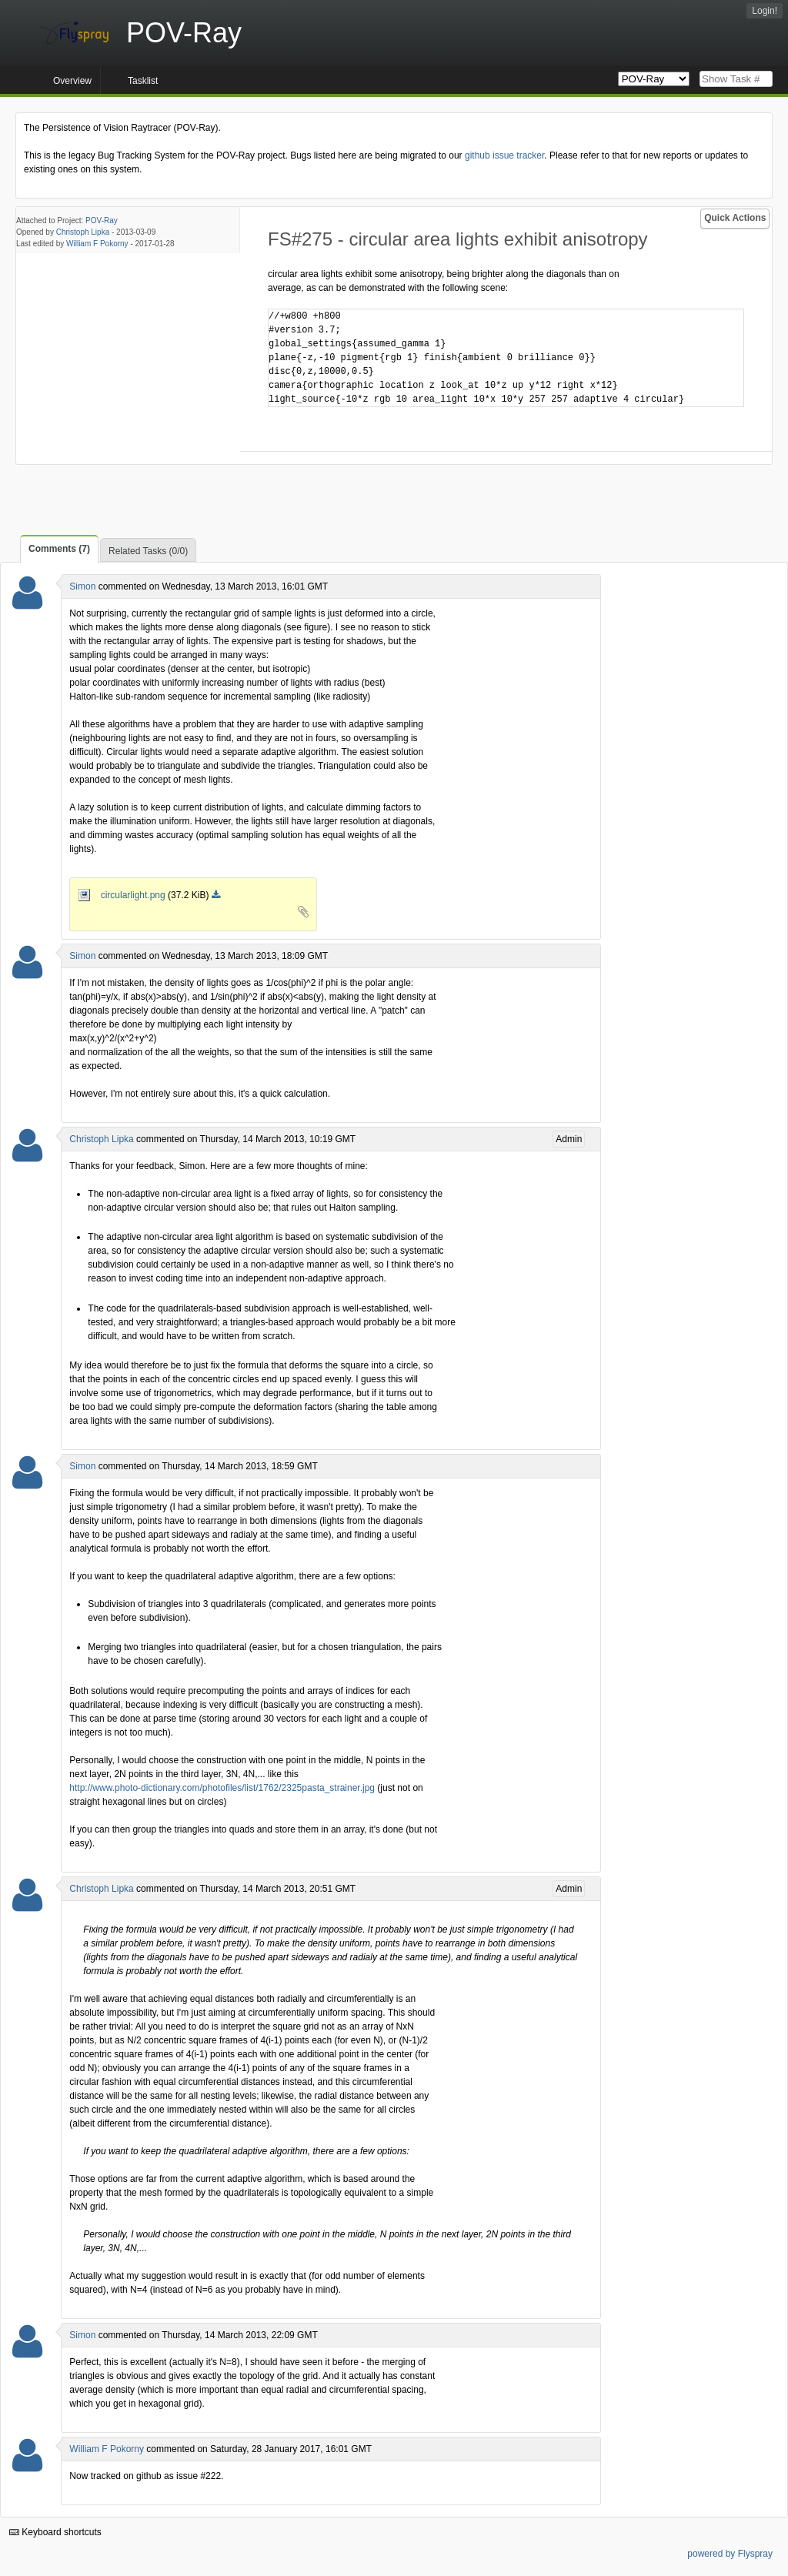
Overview (72, 80)
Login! (764, 10)
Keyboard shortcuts (55, 2532)
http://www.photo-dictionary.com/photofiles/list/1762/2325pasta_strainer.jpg (222, 1787)
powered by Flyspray (730, 2553)
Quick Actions (735, 217)
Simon (82, 586)
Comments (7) (59, 548)
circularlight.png (123, 895)
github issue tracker (504, 155)
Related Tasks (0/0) (148, 551)
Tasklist (143, 80)
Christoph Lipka (82, 232)
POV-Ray (101, 220)
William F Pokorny (97, 243)
